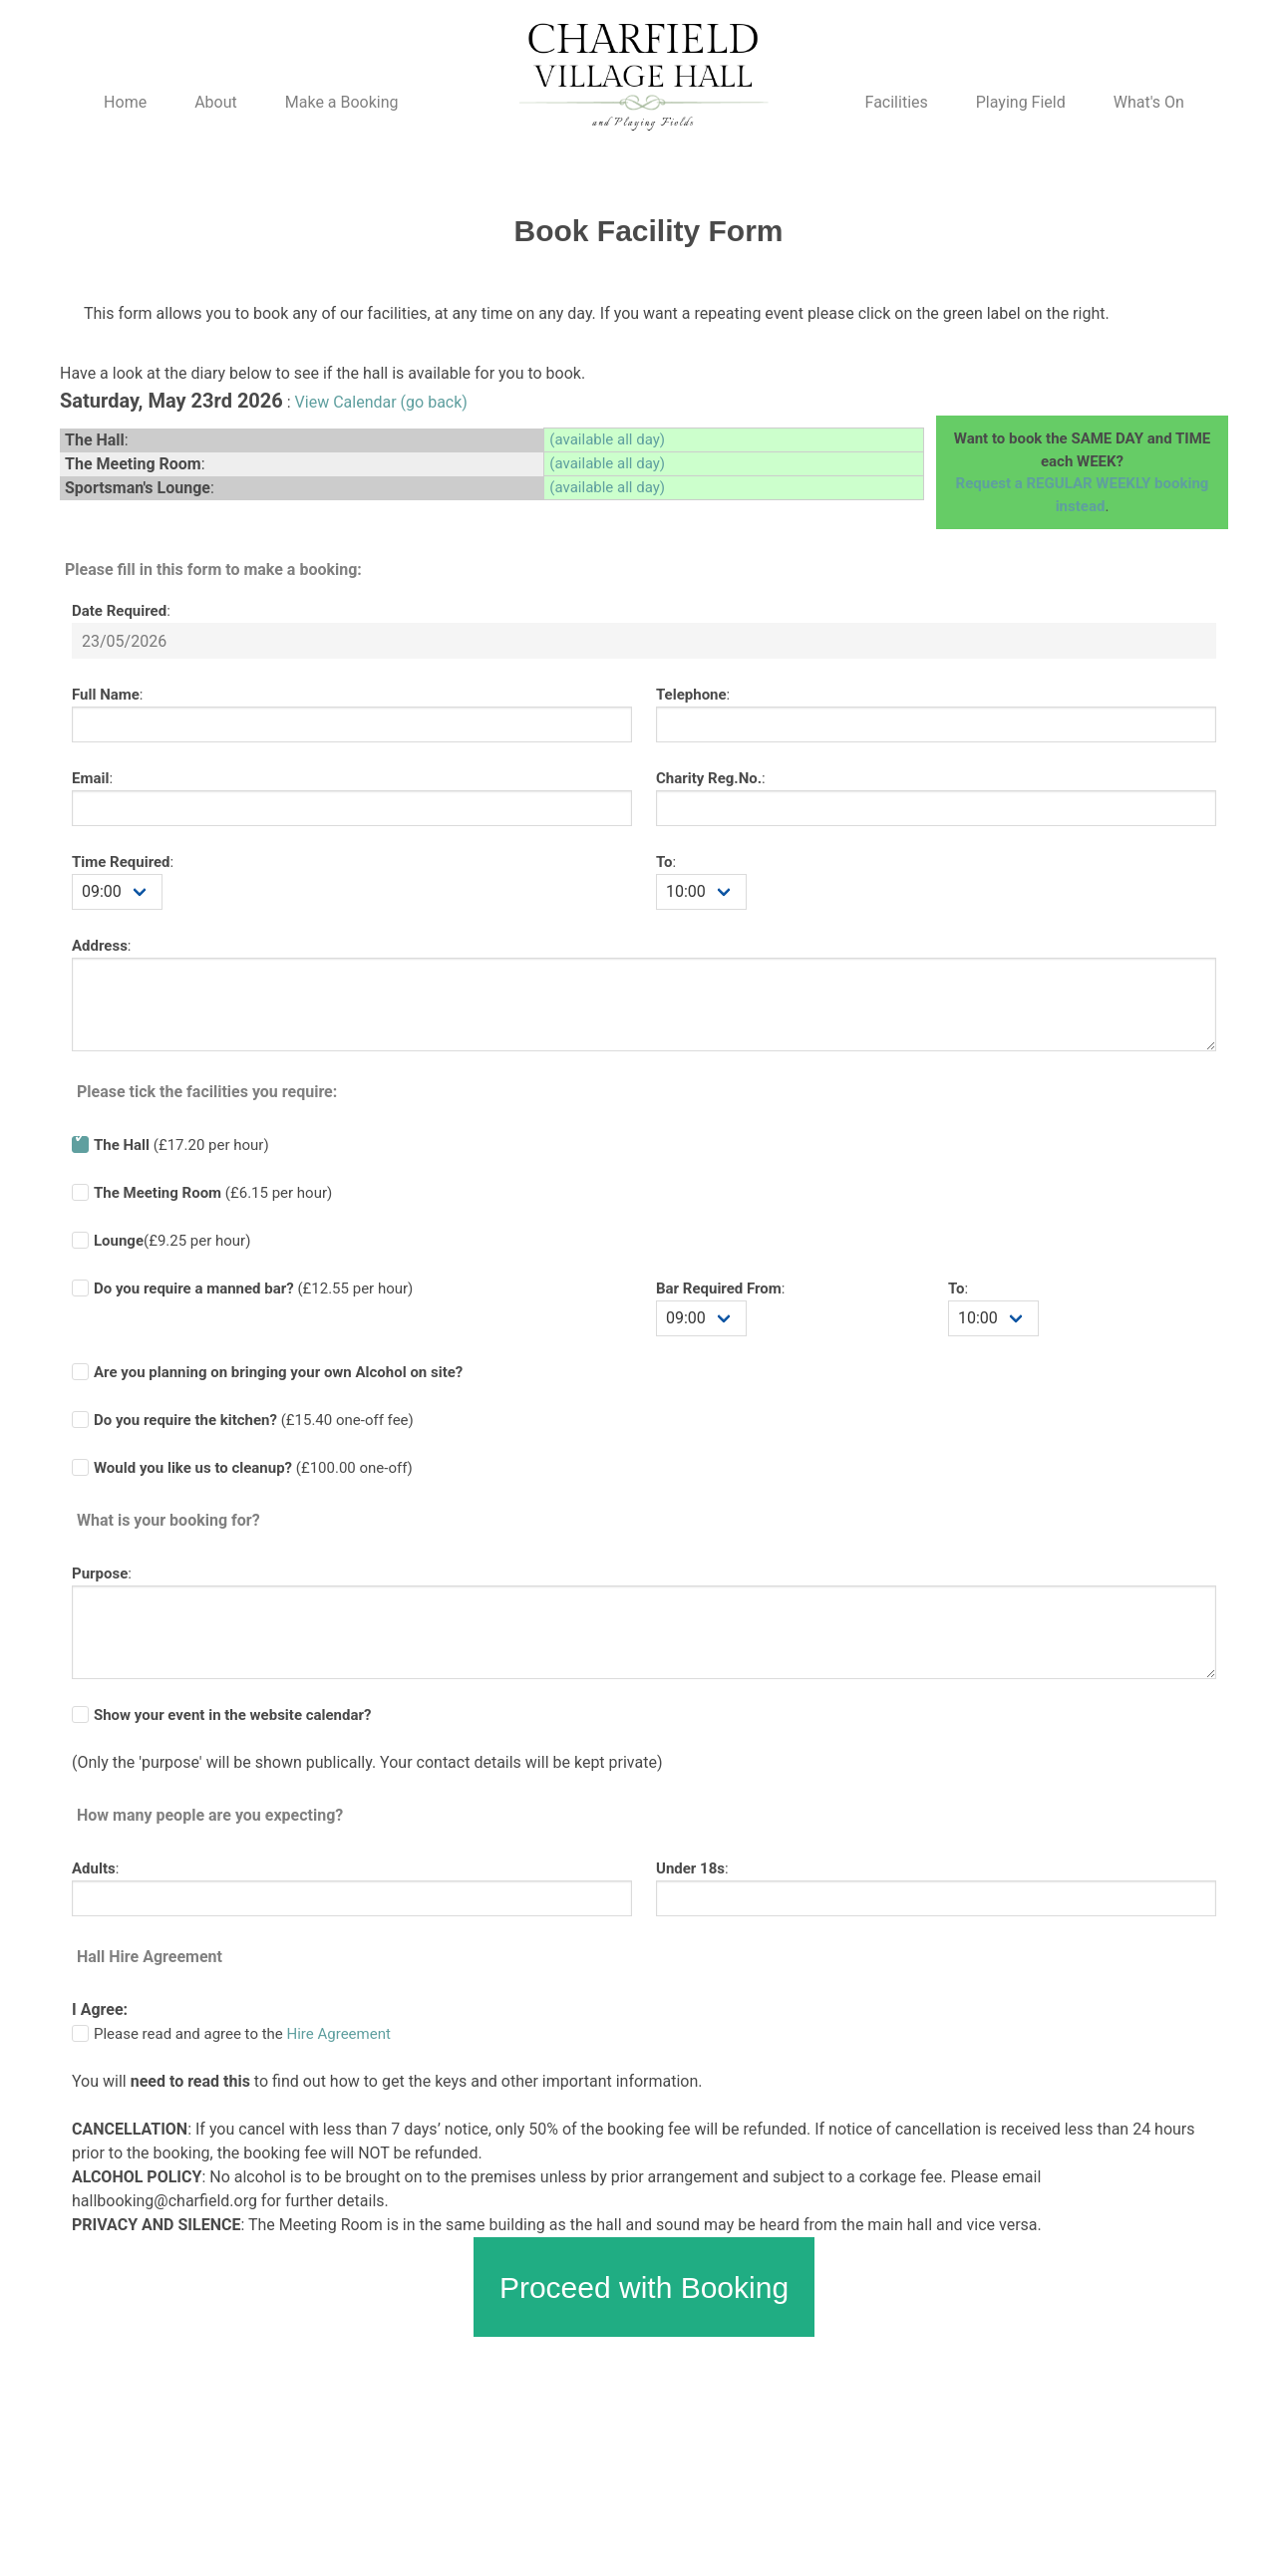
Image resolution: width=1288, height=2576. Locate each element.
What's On (1149, 102)
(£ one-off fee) (254, 1420)
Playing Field (1021, 102)
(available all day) (607, 439)
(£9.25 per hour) (172, 1241)
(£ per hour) (253, 1288)
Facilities (896, 102)
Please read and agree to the (242, 2034)
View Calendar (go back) (381, 402)
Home (125, 102)
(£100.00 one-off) (253, 1468)
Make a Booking (342, 102)
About (215, 102)
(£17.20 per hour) (181, 1145)
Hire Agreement (339, 2034)
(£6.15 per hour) (213, 1193)
